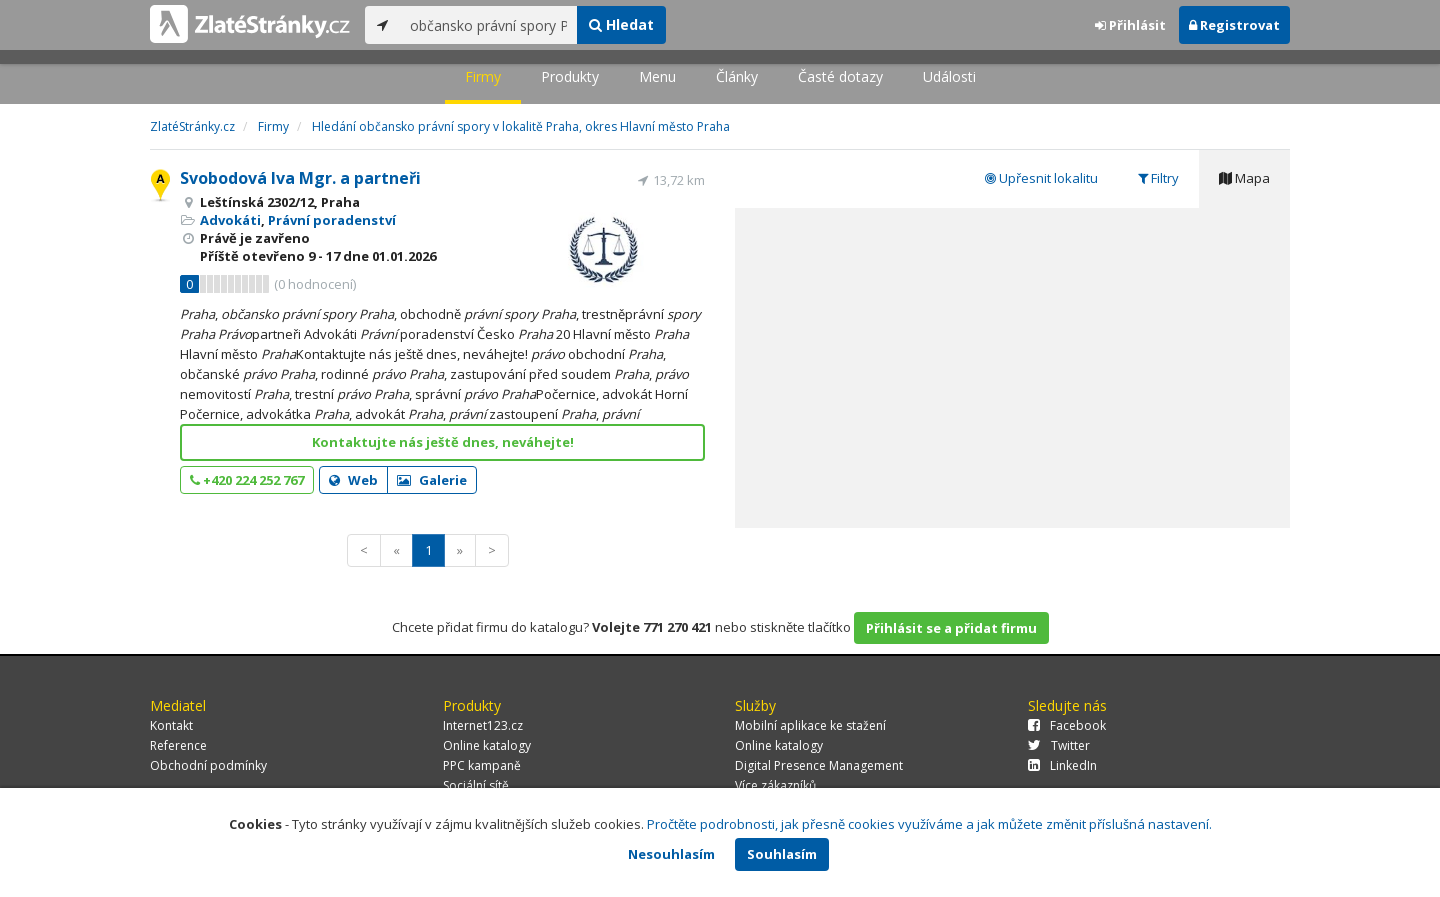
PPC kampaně (482, 765)
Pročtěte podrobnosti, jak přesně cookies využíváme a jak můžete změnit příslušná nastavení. (929, 824)
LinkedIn (1062, 765)
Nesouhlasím (671, 854)
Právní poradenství (332, 220)
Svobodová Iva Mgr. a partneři (300, 178)
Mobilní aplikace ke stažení (810, 725)
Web (353, 480)
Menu (657, 76)
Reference (178, 745)
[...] (488, 25)
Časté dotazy (840, 76)
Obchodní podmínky (208, 765)
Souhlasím (782, 854)
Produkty (570, 76)
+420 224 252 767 (247, 480)
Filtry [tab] (1158, 178)
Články (737, 76)
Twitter (1059, 745)
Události (949, 76)
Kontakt (171, 725)
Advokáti (230, 220)
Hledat (621, 24)
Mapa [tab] (1244, 178)
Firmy (483, 76)
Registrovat (1234, 25)
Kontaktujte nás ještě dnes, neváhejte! (443, 442)
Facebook (1067, 725)
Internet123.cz (483, 725)
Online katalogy (487, 745)
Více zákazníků (775, 785)
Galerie (432, 480)
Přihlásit (1130, 25)
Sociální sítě (476, 785)
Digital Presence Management (819, 765)
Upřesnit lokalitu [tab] (1041, 178)
